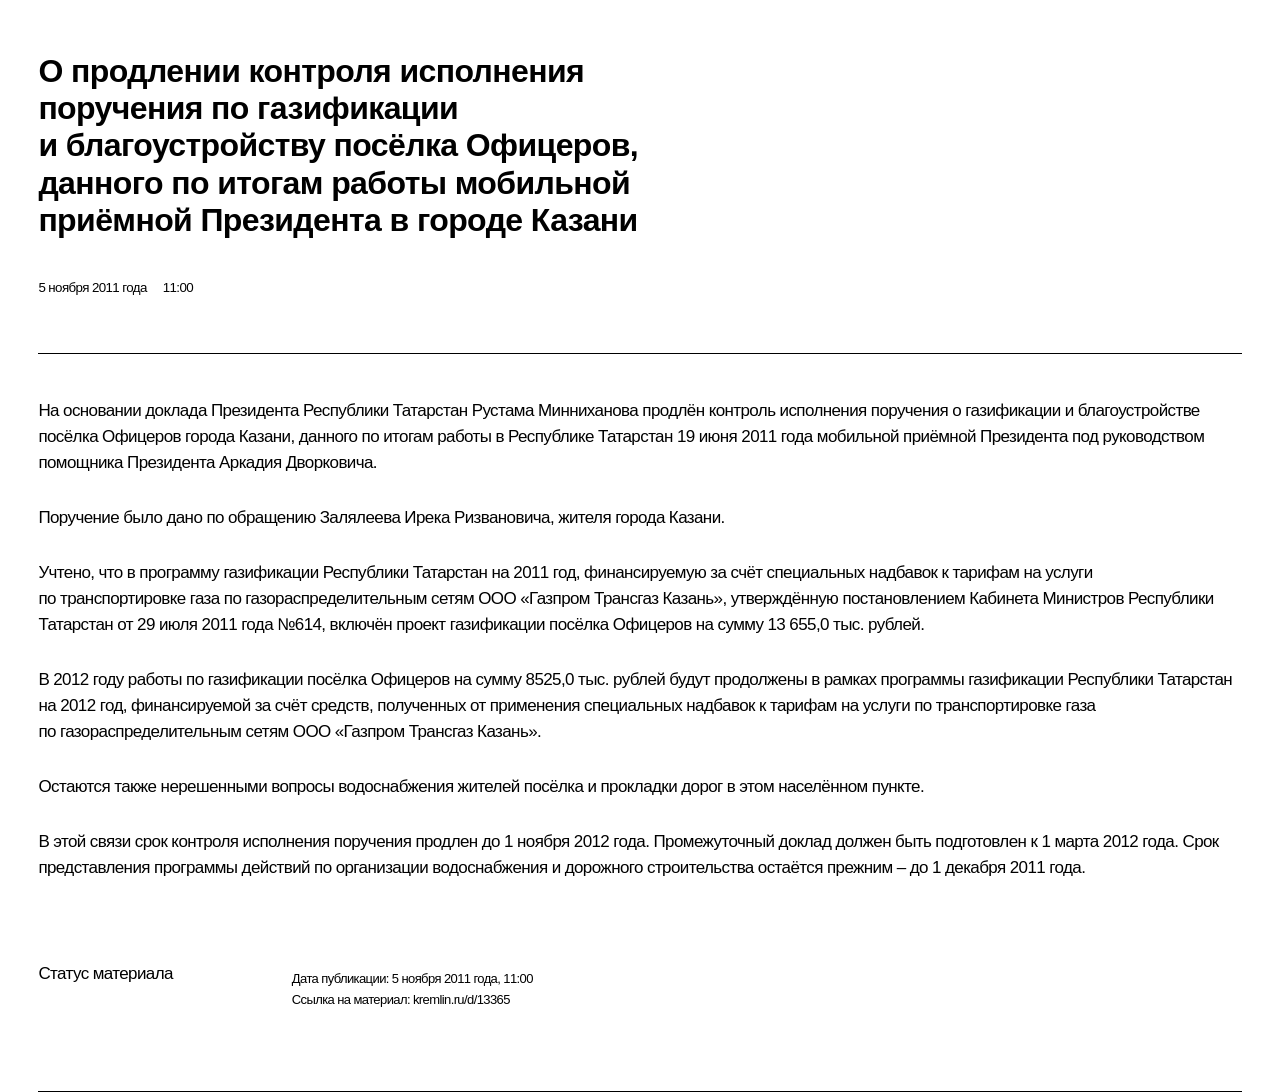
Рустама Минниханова (555, 410)
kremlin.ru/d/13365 (461, 999)
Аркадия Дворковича (296, 462)
